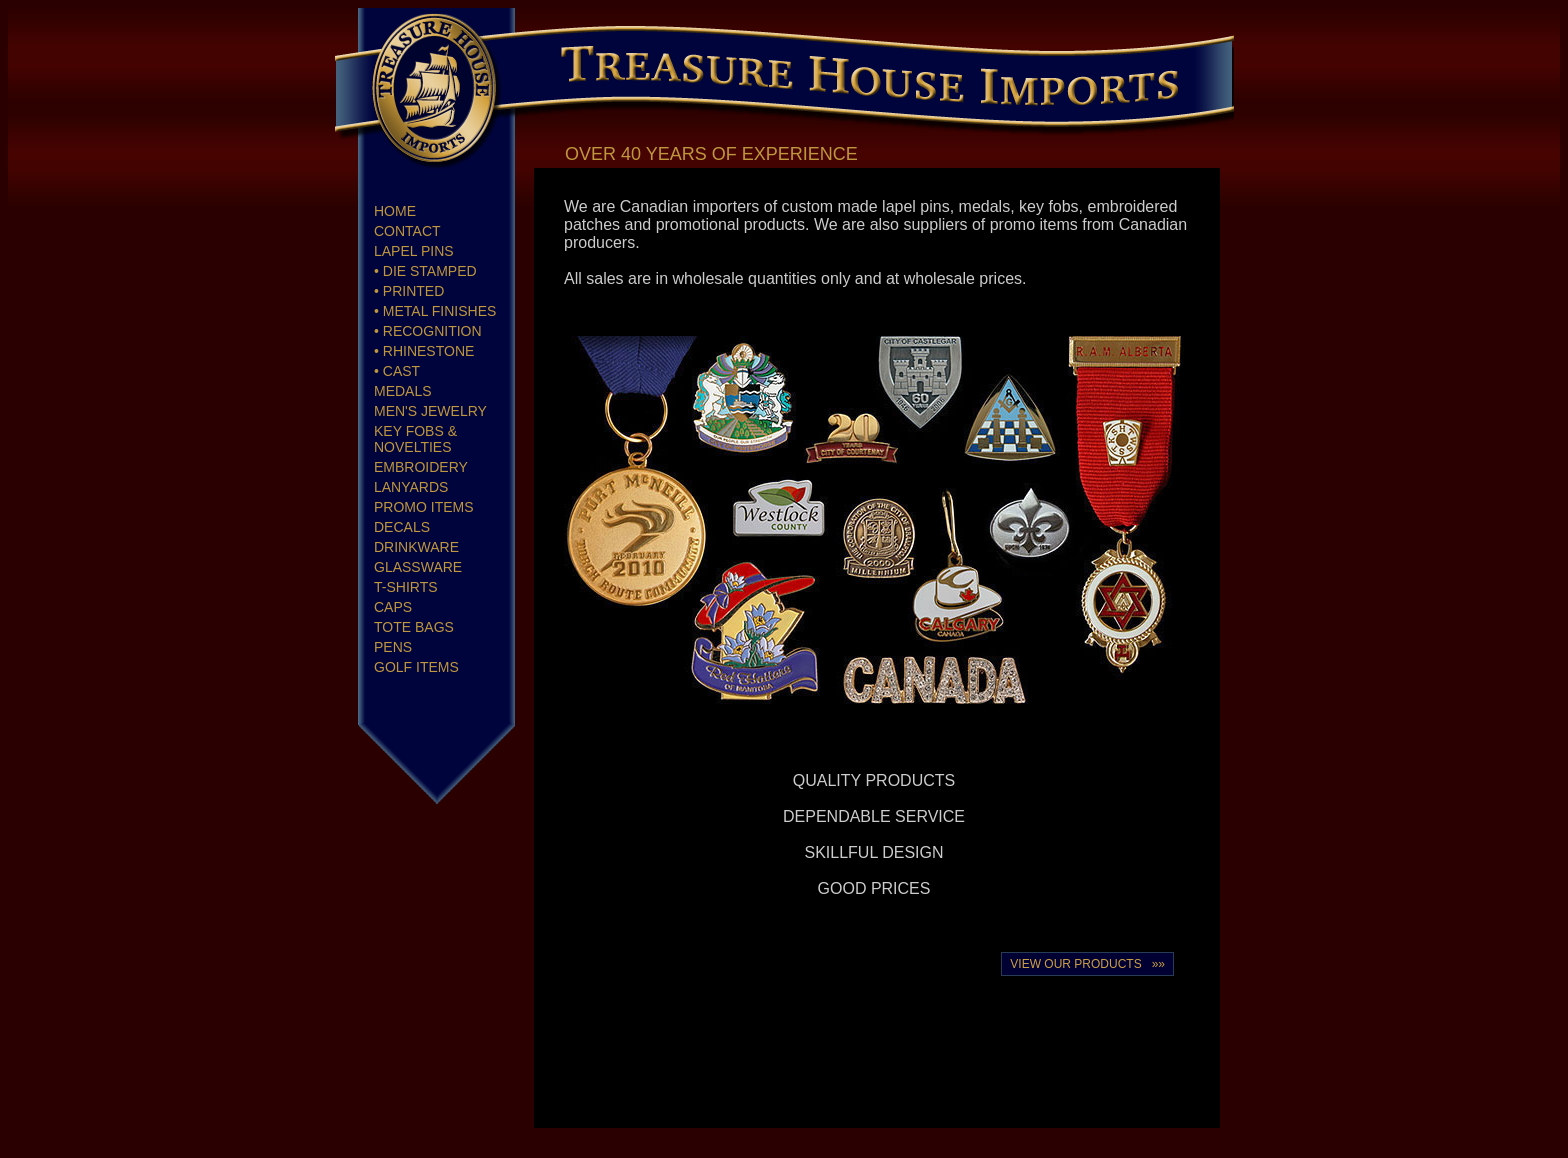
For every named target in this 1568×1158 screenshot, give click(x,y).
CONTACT (407, 231)
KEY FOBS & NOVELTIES (415, 439)
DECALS (402, 527)
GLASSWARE (418, 567)
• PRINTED (409, 291)
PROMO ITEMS (424, 507)
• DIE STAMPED (425, 271)
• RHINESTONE (424, 351)
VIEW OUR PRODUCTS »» (1087, 964)
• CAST (397, 371)
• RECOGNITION (428, 331)
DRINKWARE (416, 547)
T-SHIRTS (406, 587)
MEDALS (403, 391)
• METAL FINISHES (435, 311)
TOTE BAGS (414, 627)
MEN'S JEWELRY (430, 411)
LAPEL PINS (414, 251)
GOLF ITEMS (416, 667)
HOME (395, 211)
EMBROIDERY (421, 467)
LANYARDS (411, 487)
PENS (393, 647)
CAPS (393, 607)
